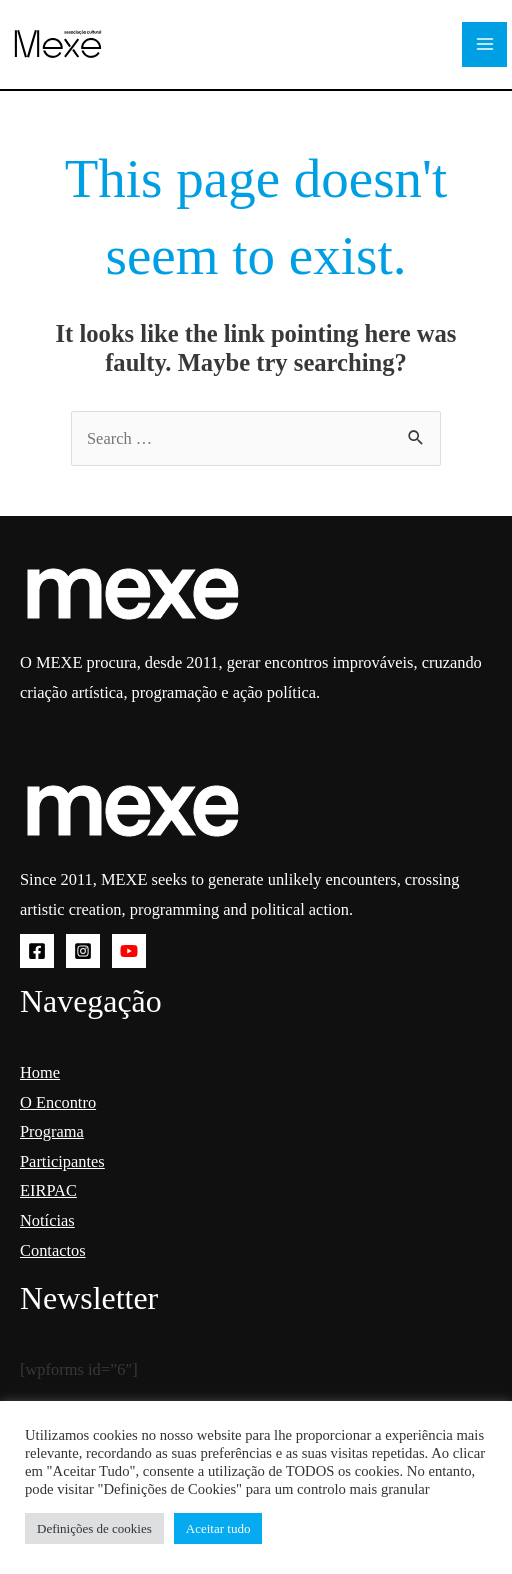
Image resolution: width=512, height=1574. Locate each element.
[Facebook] (37, 951)
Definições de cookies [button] (94, 1528)
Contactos (53, 1250)
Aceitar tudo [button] (218, 1528)
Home (40, 1072)
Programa (52, 1131)
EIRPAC (48, 1190)
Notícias (47, 1220)
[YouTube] (129, 951)
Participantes (62, 1161)
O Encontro (58, 1102)
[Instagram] (83, 951)
